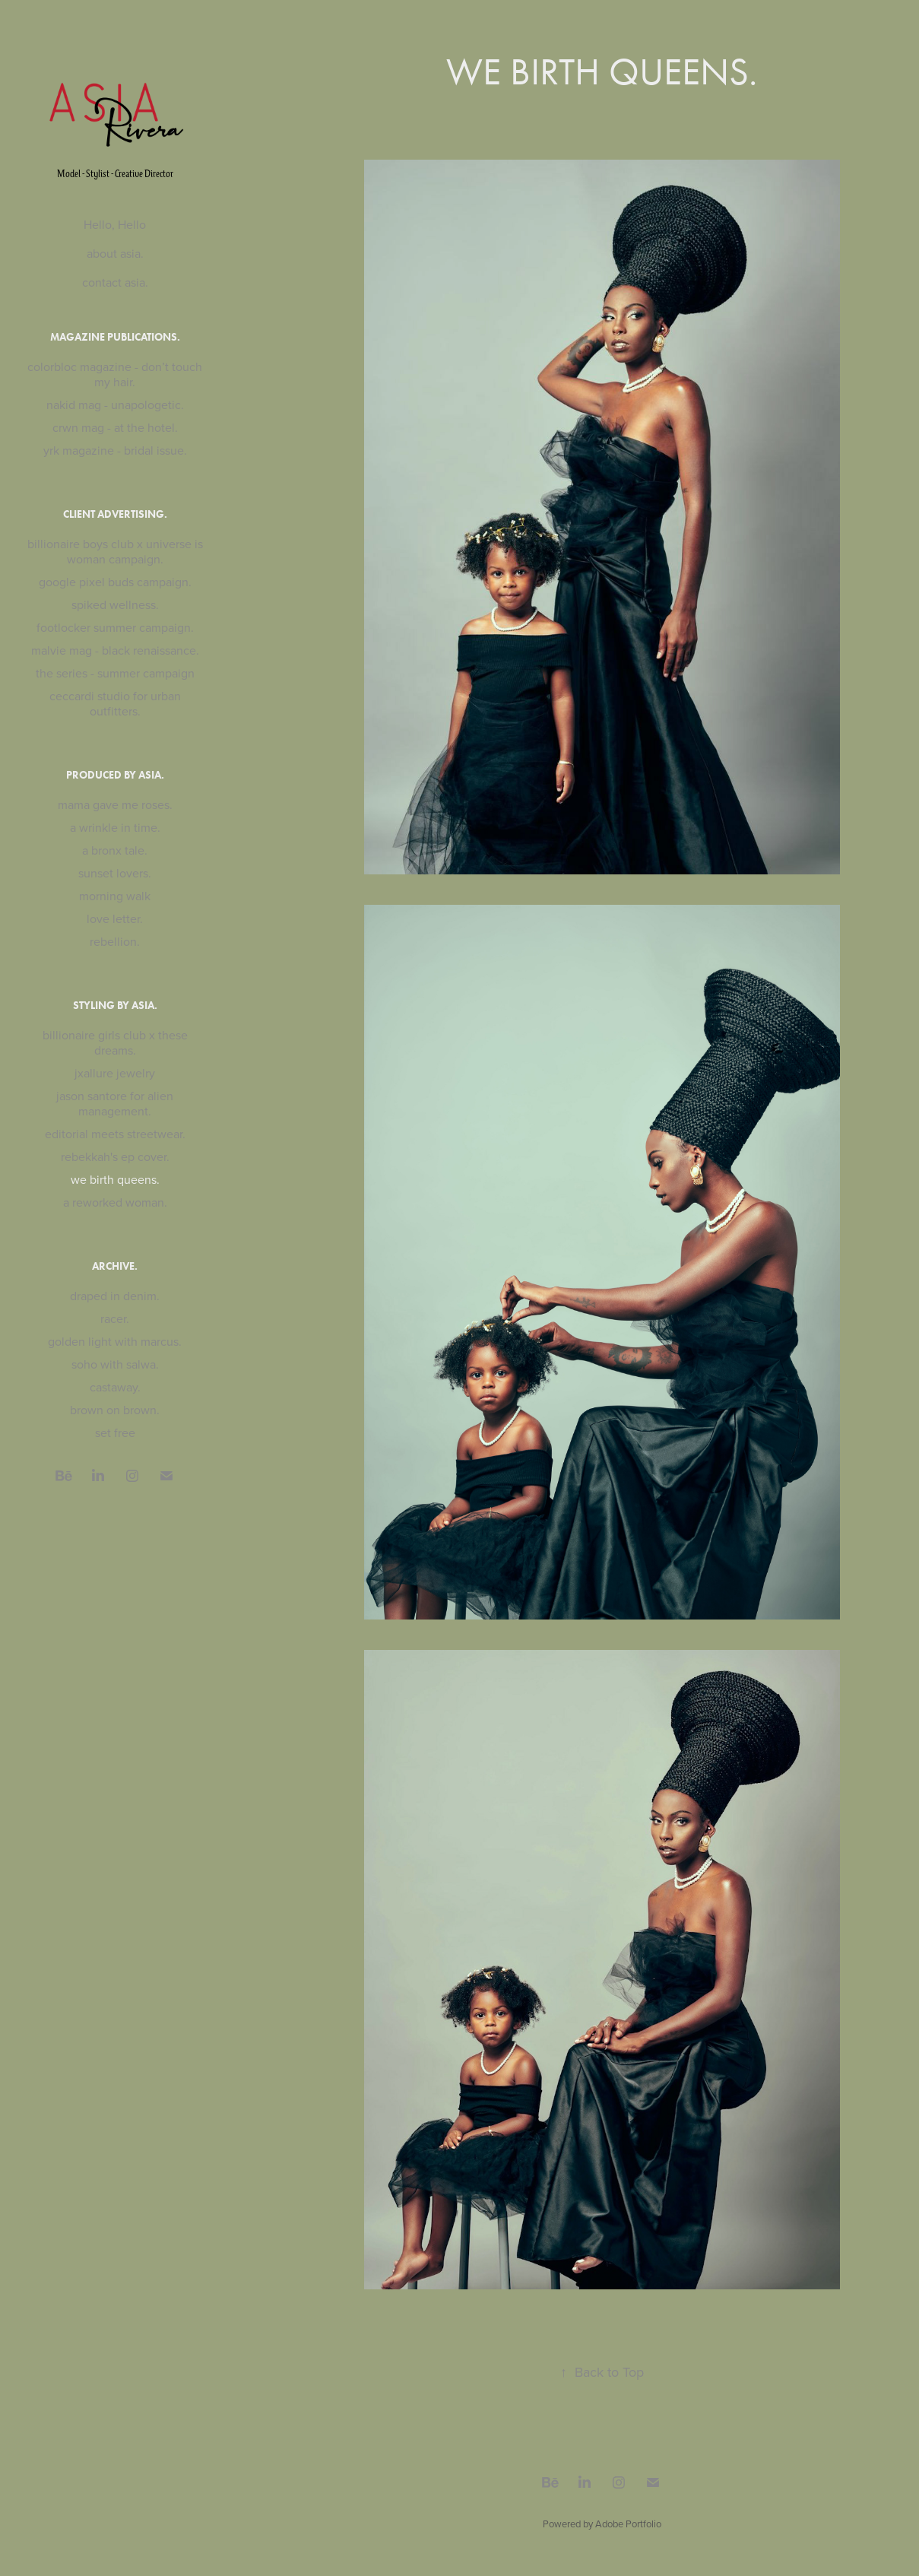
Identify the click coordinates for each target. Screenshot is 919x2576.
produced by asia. (115, 775)
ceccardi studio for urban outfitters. (115, 703)
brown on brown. (115, 1409)
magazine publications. (115, 337)
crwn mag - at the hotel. (115, 427)
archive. (115, 1266)
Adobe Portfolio (628, 2523)
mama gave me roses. (115, 804)
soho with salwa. (115, 1364)
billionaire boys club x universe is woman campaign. (115, 551)
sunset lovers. (114, 872)
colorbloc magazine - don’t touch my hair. (114, 374)
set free (115, 1432)
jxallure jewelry (114, 1072)
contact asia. (115, 282)
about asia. (115, 253)
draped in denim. (115, 1295)
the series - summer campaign (115, 673)
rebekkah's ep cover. (115, 1156)
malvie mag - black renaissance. (115, 650)
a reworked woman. (115, 1202)
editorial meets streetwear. (115, 1133)
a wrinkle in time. (115, 827)
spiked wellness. (115, 604)
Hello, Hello (115, 224)
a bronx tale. (114, 850)
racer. (114, 1318)
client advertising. (115, 514)
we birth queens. (115, 1179)
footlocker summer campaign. (115, 627)
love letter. (115, 918)
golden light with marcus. (115, 1341)
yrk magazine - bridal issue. (115, 450)
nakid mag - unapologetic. (115, 404)
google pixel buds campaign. (115, 581)
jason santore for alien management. (114, 1103)
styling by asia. (115, 1005)
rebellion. (115, 941)
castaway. (115, 1386)
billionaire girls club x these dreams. (115, 1042)
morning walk (115, 895)
